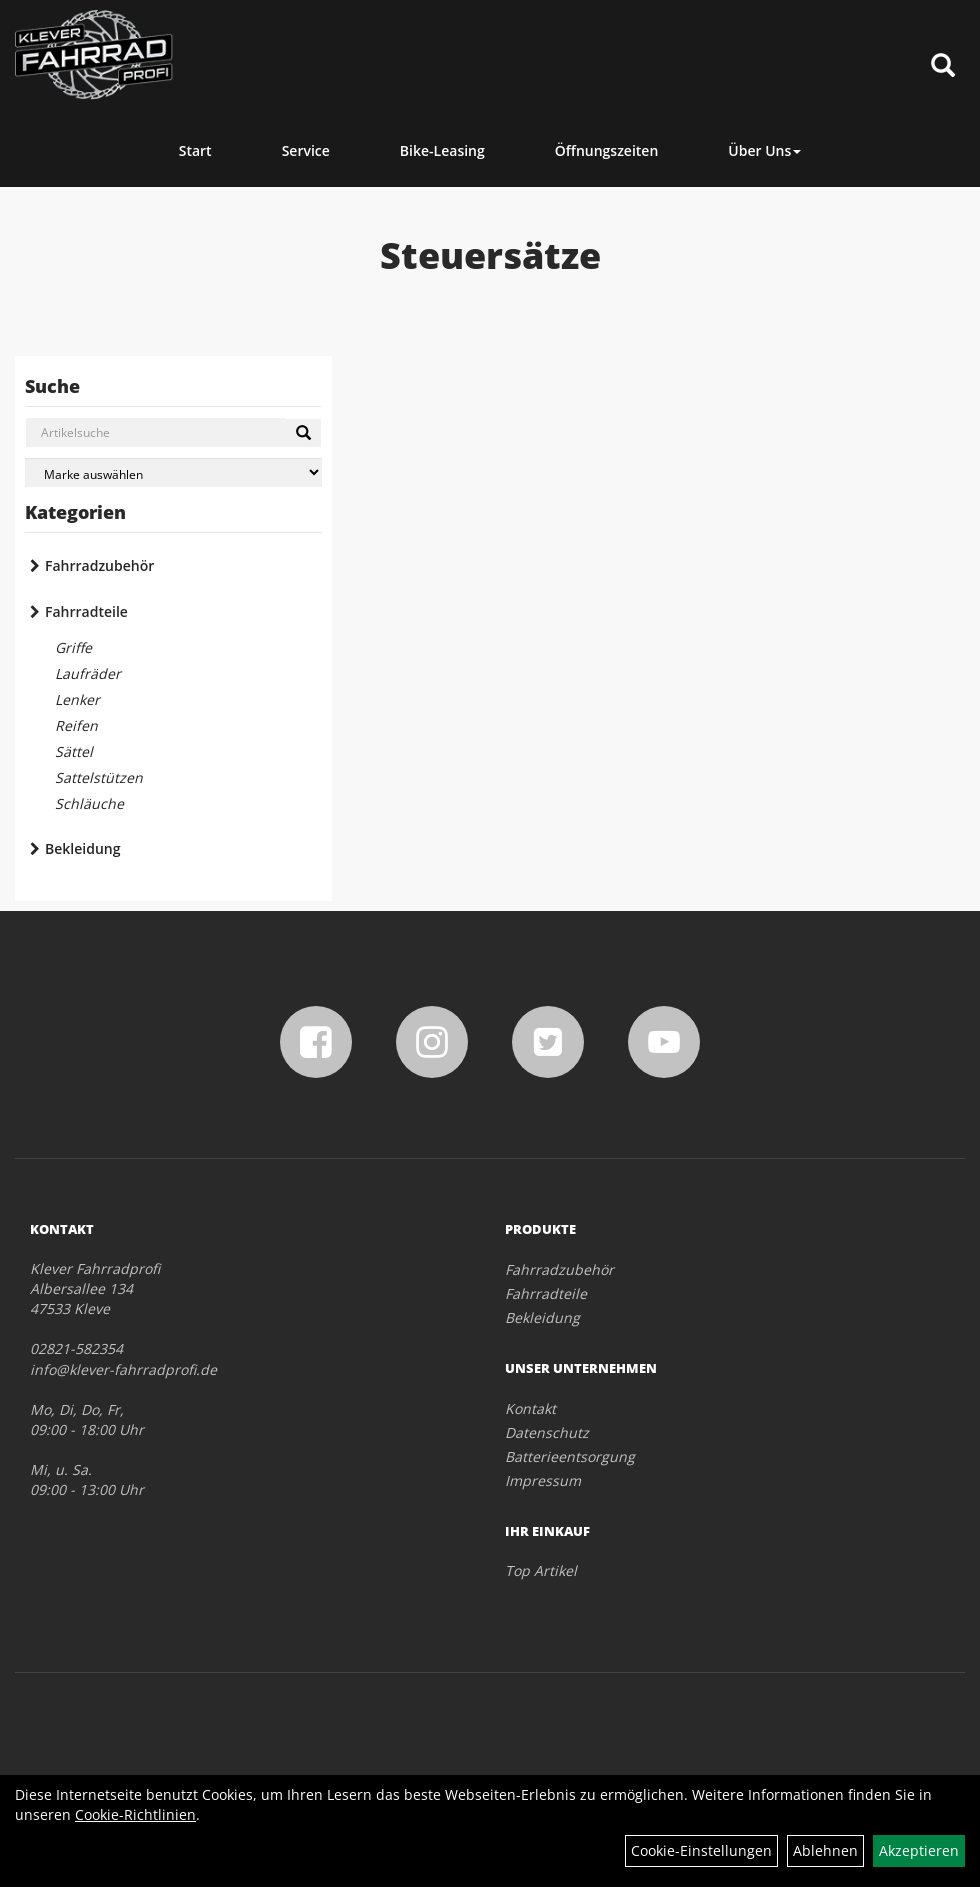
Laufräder (88, 673)
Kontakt (530, 1408)
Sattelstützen (99, 777)
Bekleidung (82, 848)
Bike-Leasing (442, 150)
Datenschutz (547, 1432)
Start (195, 150)
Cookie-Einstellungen (701, 1850)
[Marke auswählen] (173, 472)
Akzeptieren (919, 1850)
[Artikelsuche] (943, 66)
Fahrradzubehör (99, 565)
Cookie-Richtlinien (135, 1814)
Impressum (543, 1480)
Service (306, 150)
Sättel (74, 751)
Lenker (77, 699)
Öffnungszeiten (607, 150)
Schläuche (89, 803)
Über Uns (764, 150)
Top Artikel (541, 1570)
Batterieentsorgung (570, 1456)
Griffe (73, 647)
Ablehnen (825, 1850)
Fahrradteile (86, 611)
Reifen (76, 725)
